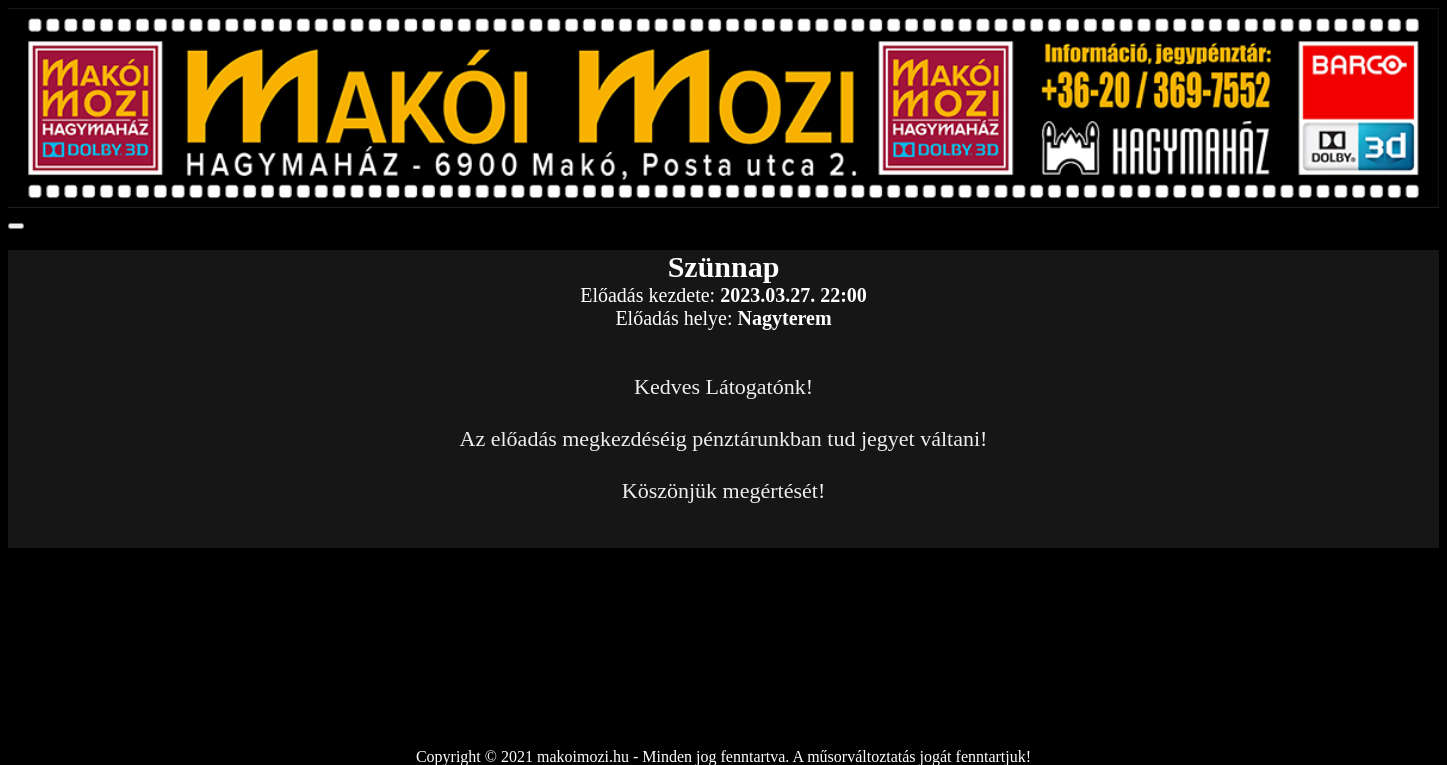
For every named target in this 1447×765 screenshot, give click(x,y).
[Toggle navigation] (16, 226)
